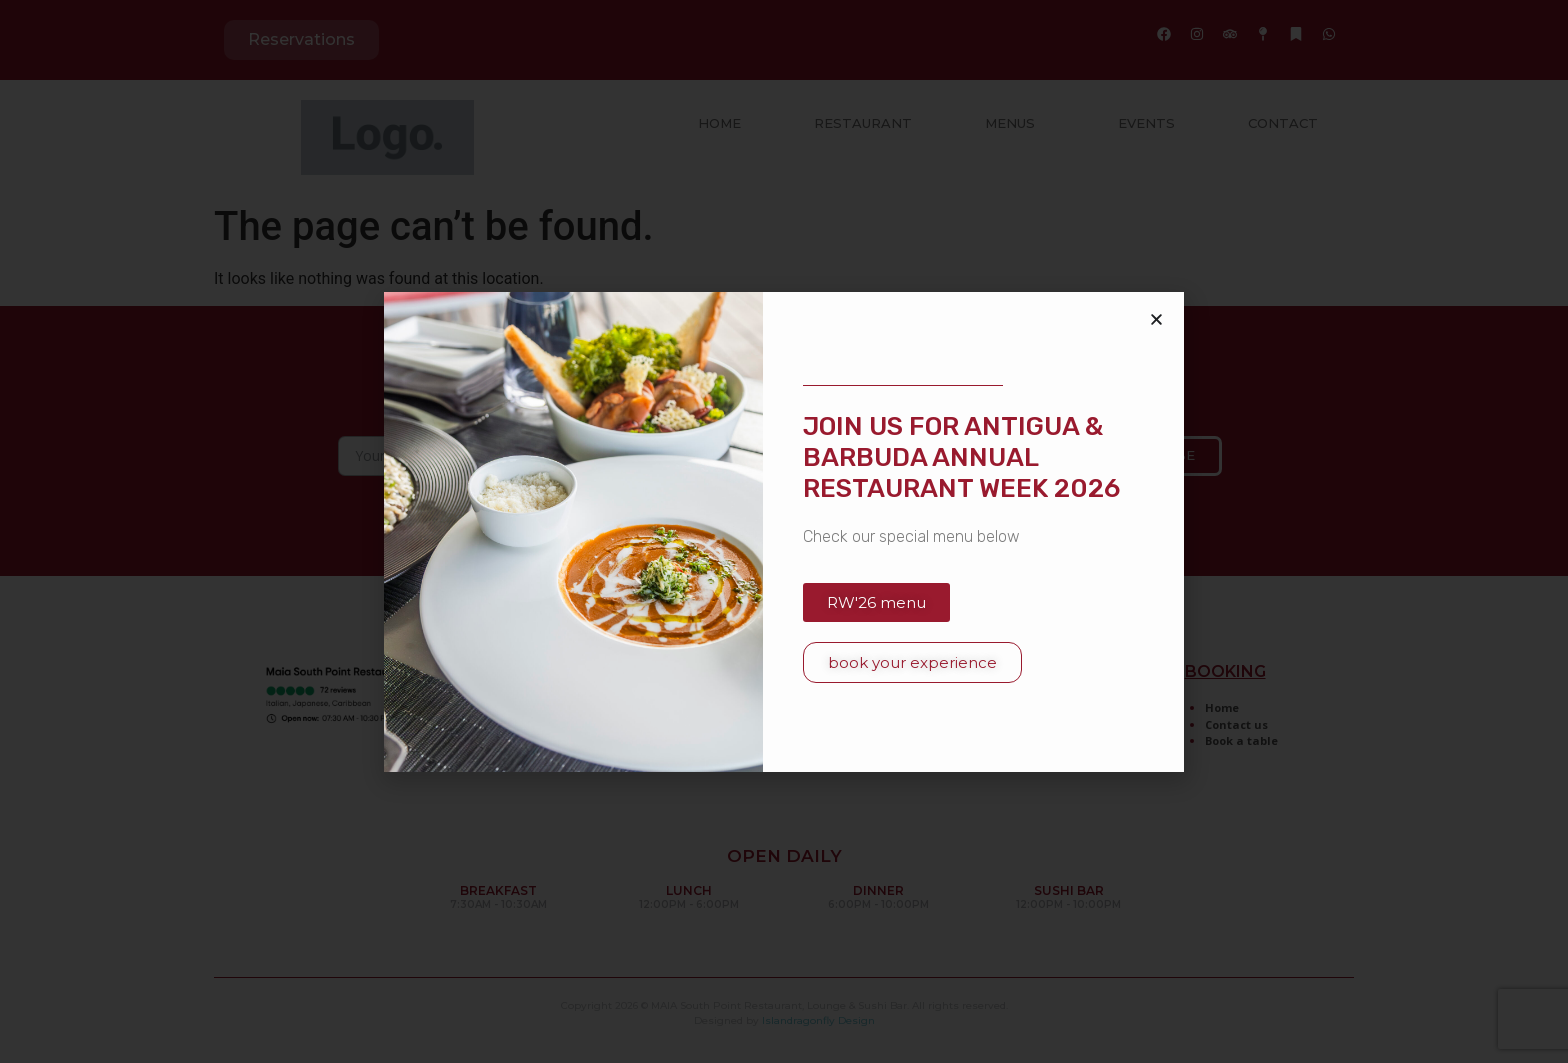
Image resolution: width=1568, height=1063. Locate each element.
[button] (1156, 319)
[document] (784, 531)
